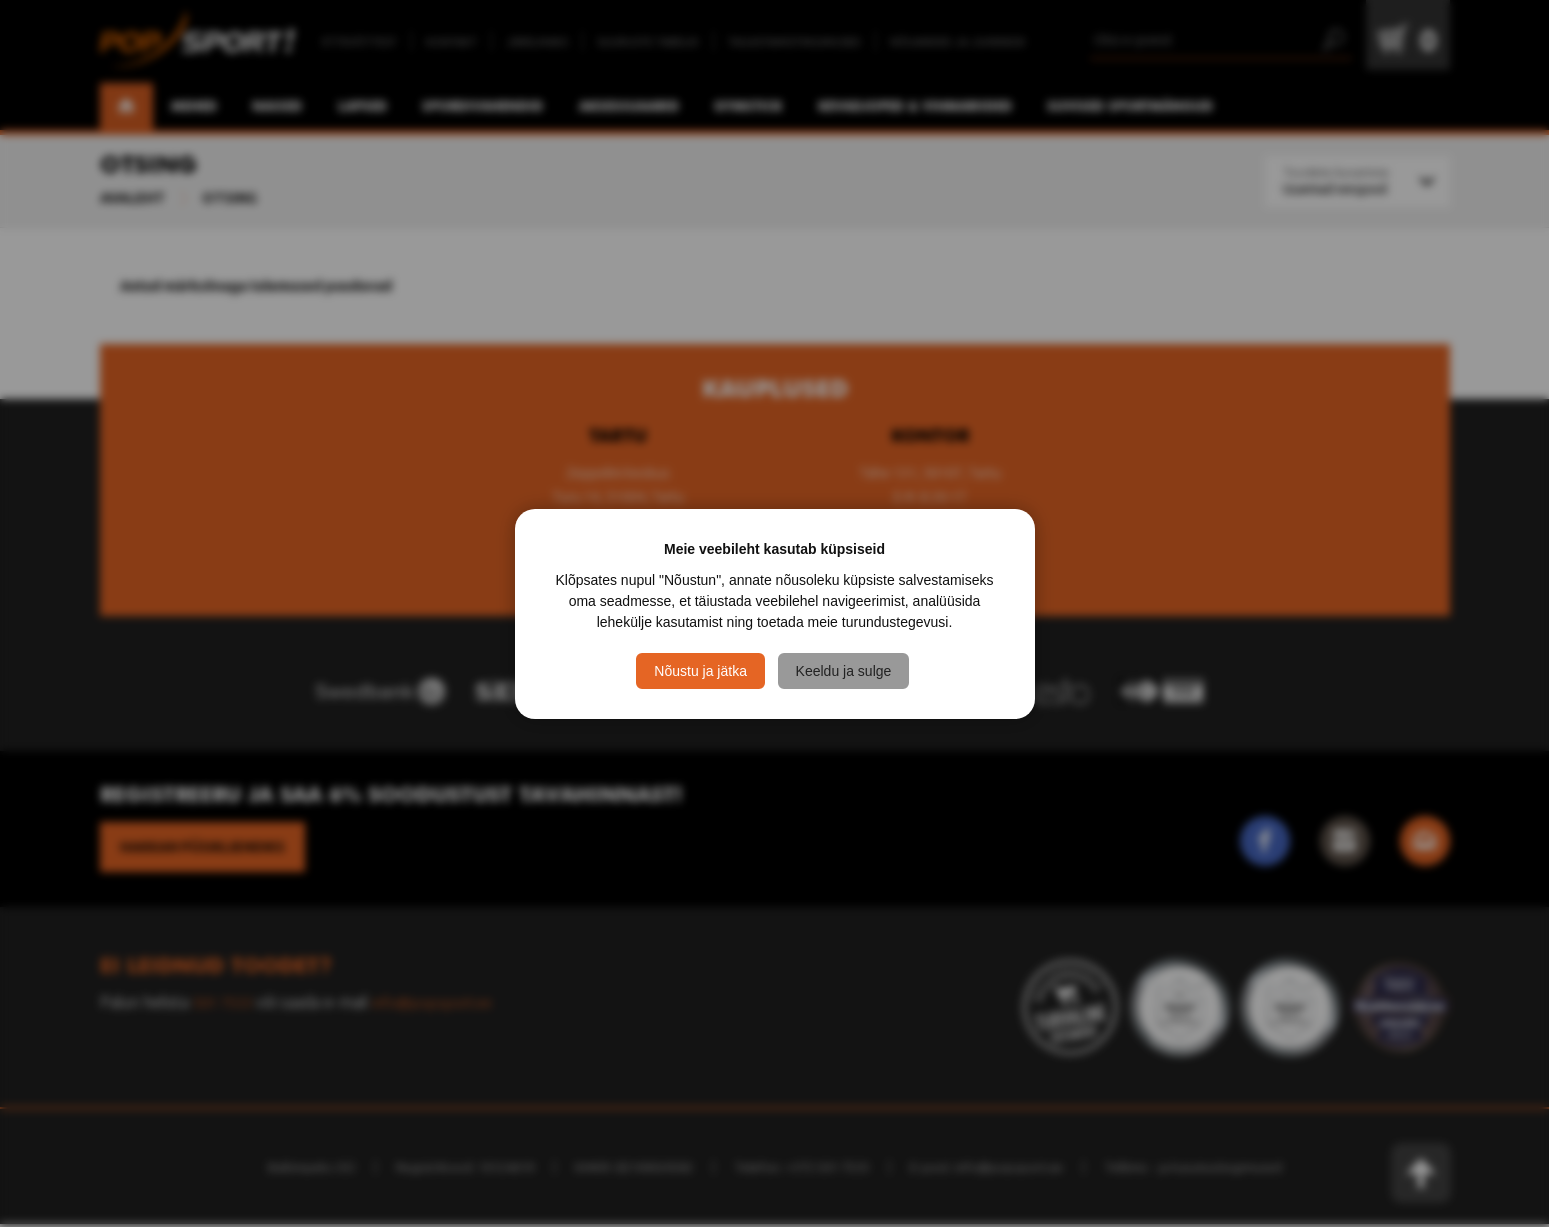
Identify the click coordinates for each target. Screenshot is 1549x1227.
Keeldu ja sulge (847, 671)
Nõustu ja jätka (700, 671)
